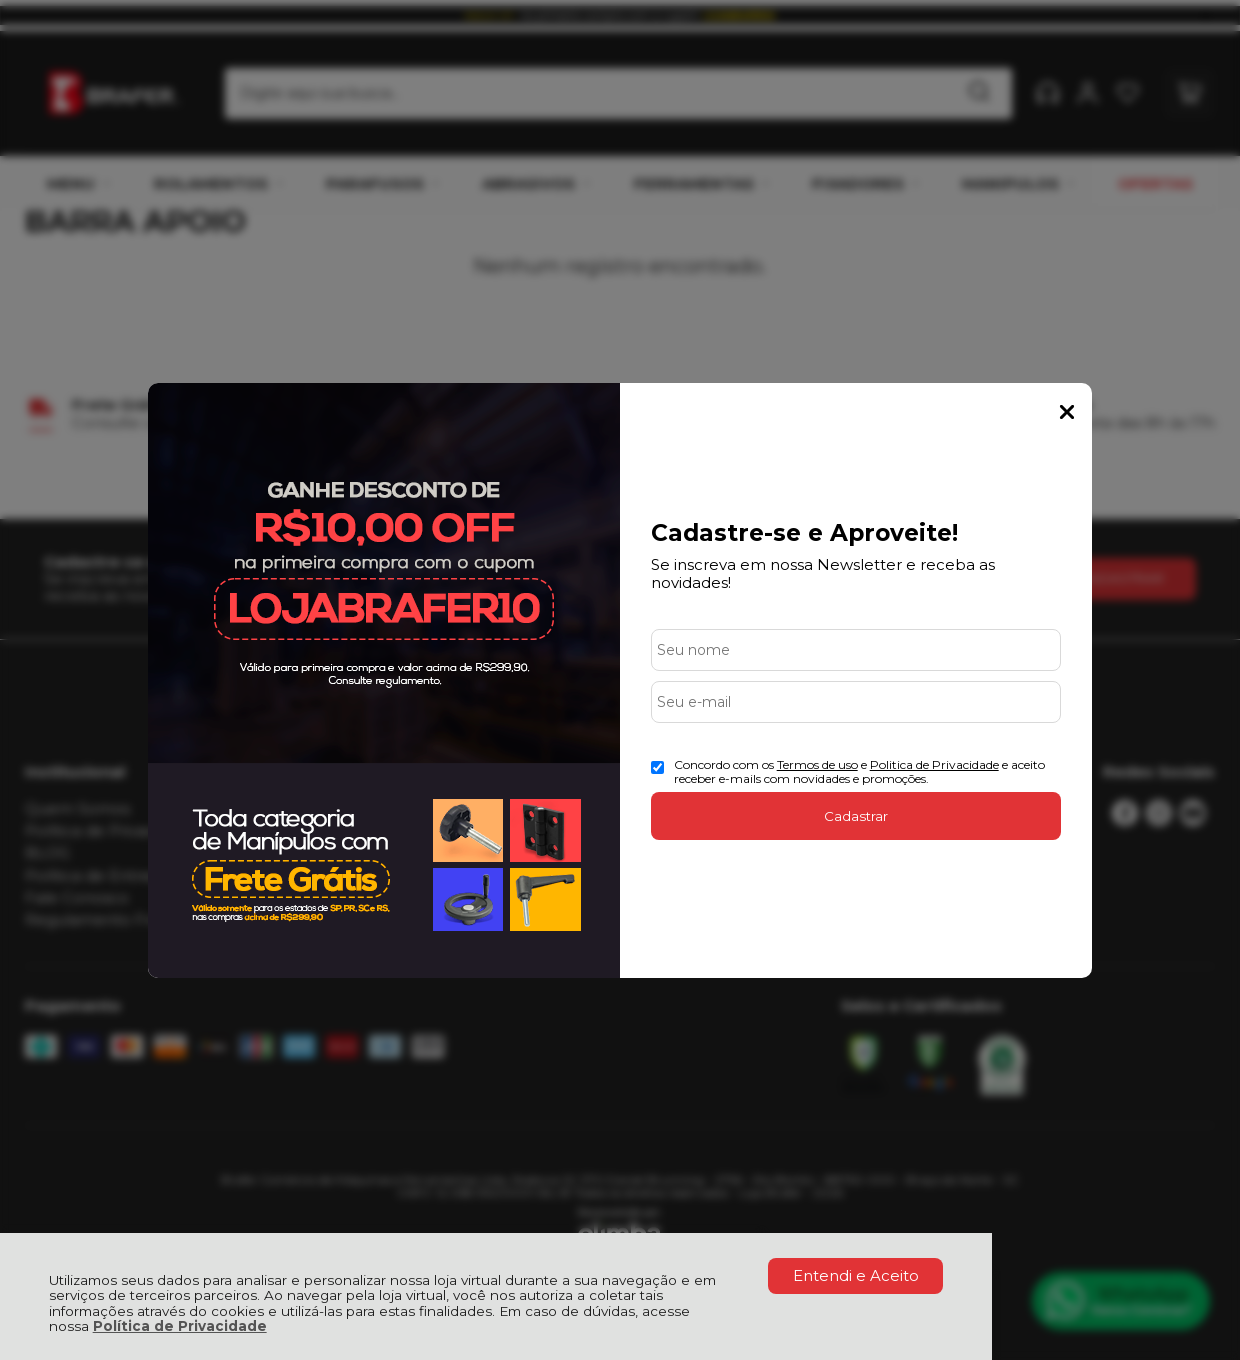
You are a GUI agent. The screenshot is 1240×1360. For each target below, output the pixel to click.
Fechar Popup (1067, 412)
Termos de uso (817, 764)
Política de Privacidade (180, 1326)
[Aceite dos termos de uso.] (657, 767)
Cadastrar (856, 816)
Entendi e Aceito (856, 1275)
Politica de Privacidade (934, 764)
